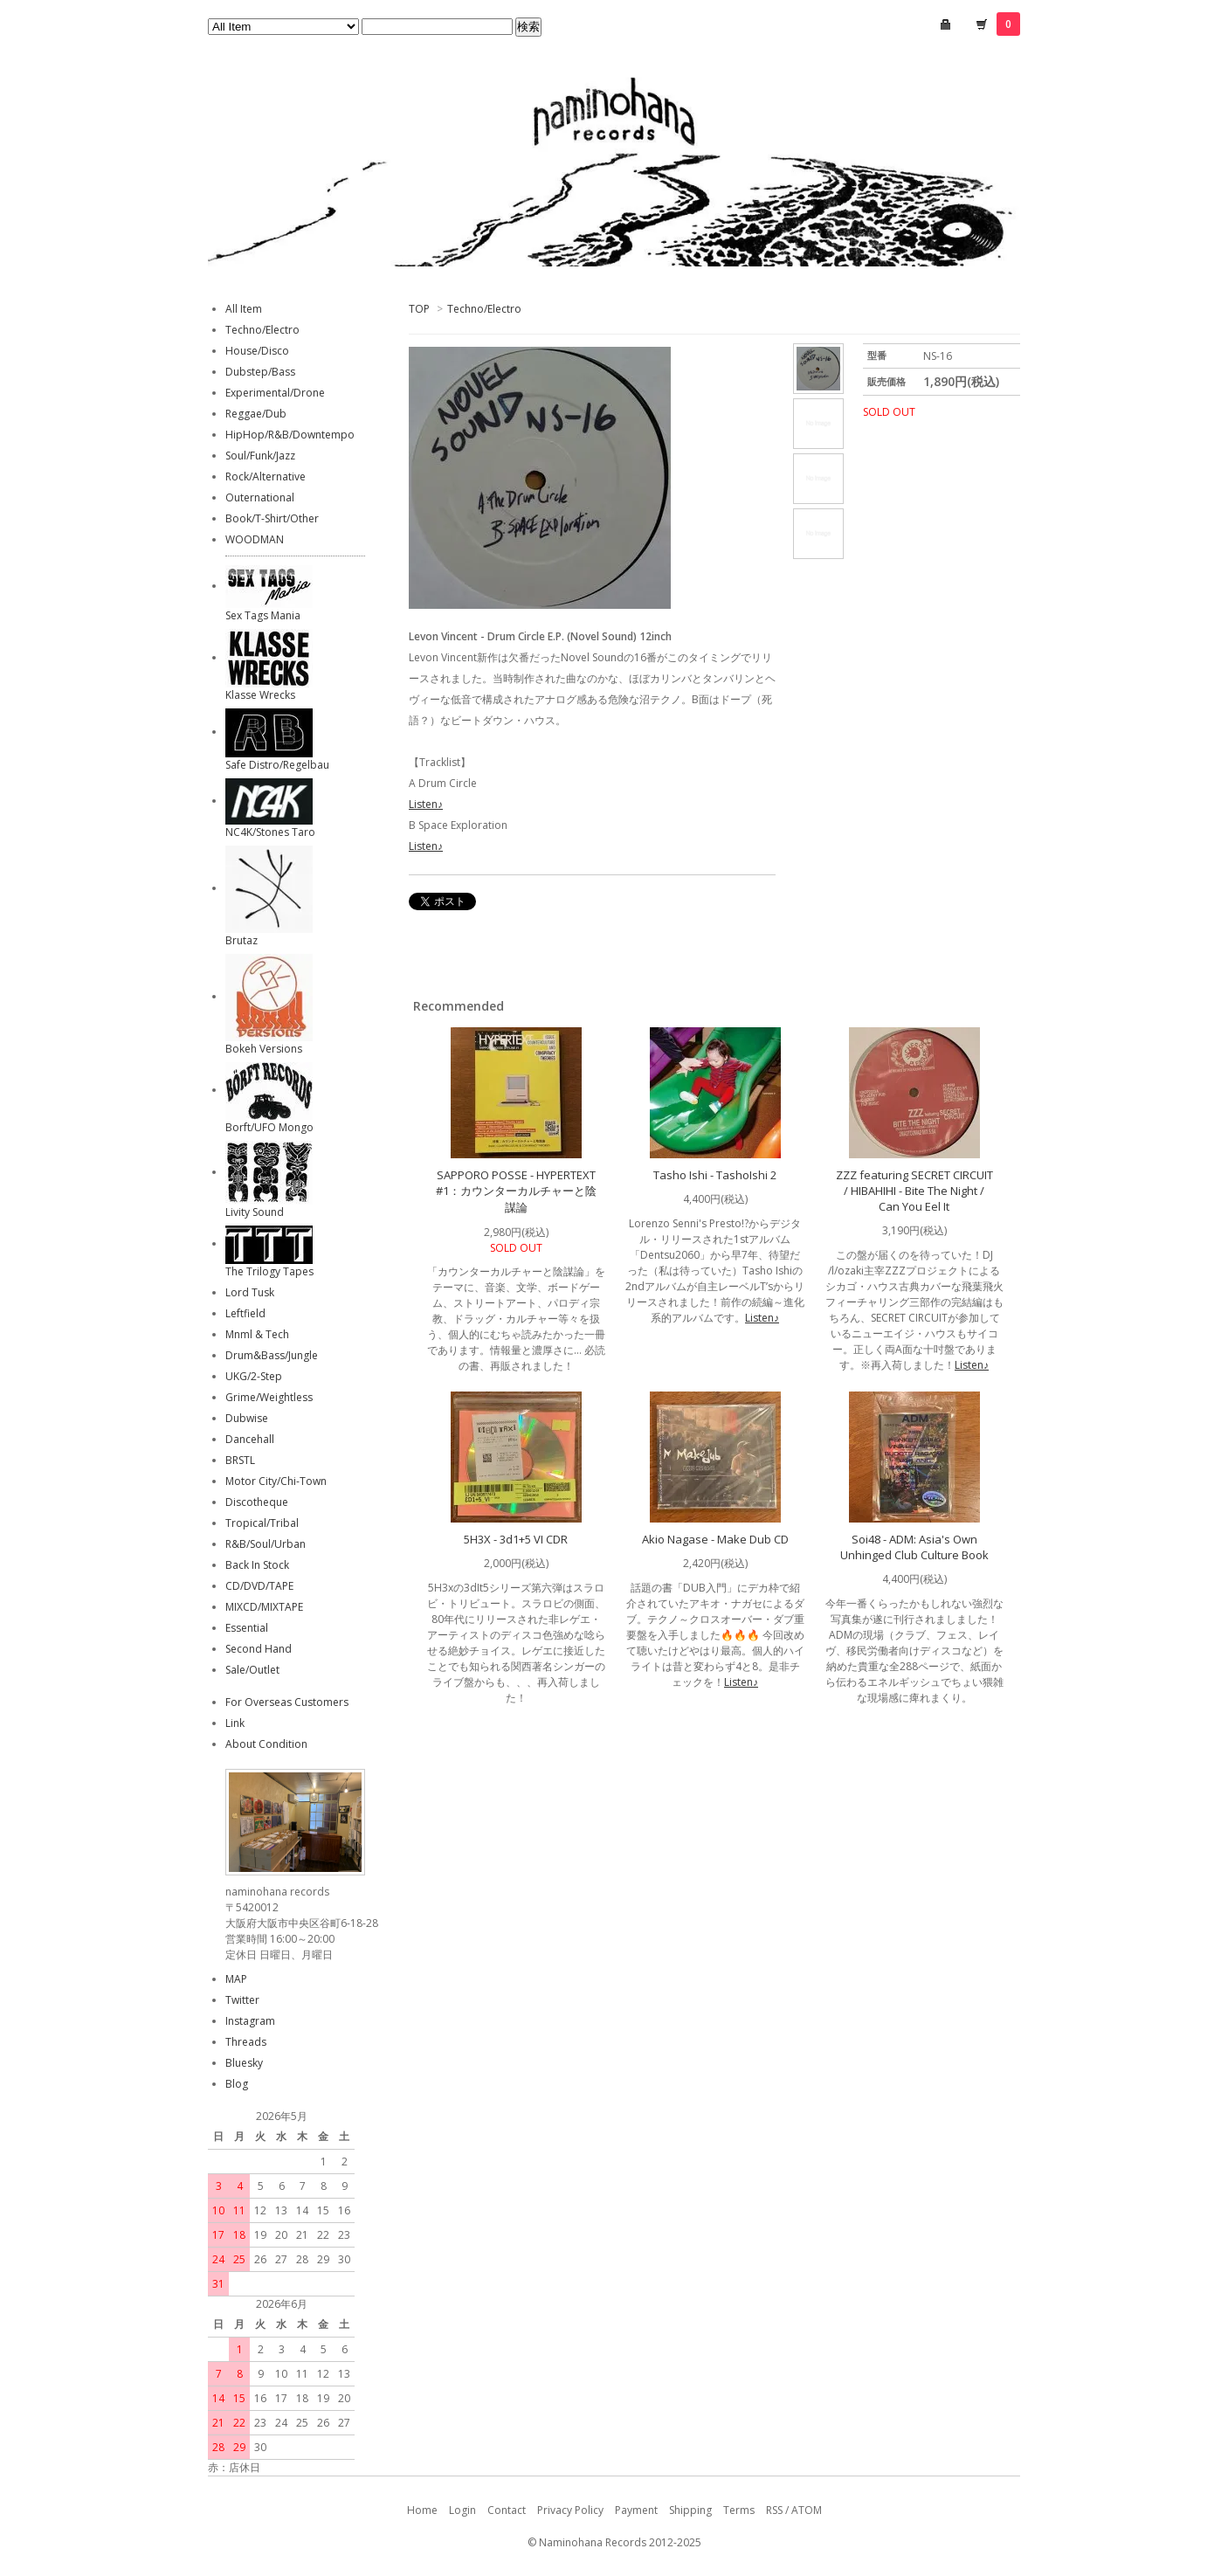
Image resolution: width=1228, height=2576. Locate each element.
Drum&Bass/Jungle (271, 1355)
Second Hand (258, 1648)
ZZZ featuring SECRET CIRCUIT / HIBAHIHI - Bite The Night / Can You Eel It (914, 1190)
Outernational (259, 497)
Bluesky (244, 2062)
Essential (246, 1627)
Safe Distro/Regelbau (277, 764)
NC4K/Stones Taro (270, 832)
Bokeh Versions (263, 1048)
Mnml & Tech (257, 1334)
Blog (236, 2083)
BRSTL (240, 1460)
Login (462, 2510)
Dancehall (249, 1439)
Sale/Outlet (252, 1669)
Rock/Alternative (265, 476)
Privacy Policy (570, 2510)
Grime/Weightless (269, 1397)
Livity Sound (254, 1212)
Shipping (690, 2510)
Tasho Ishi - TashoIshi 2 (714, 1175)
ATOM (806, 2510)
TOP (419, 308)
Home (422, 2510)
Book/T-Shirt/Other (272, 518)
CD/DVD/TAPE (259, 1585)
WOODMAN (254, 539)
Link (235, 1723)
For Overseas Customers (286, 1702)
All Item (243, 308)
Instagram (250, 2020)
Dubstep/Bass (260, 371)
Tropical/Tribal (262, 1523)
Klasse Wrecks (260, 694)
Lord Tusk (249, 1292)
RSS (774, 2510)
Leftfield (245, 1313)
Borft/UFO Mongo (269, 1127)
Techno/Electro (484, 308)
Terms (739, 2510)
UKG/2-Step (253, 1376)
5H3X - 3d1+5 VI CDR (516, 1539)
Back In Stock (257, 1564)
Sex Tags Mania (262, 615)
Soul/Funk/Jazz (260, 455)
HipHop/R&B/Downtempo (290, 434)
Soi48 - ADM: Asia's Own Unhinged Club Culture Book (914, 1547)
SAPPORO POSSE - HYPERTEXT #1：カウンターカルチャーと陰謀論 (516, 1191)
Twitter (242, 1999)
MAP (236, 1979)
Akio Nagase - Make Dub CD (715, 1539)
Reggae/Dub (255, 413)
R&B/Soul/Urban (265, 1544)
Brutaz (241, 940)
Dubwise (246, 1418)
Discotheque (256, 1502)
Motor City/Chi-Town (276, 1481)
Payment (636, 2510)
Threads (245, 2041)
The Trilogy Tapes (269, 1271)
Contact (506, 2510)
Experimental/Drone (275, 392)
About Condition (266, 1744)
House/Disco (257, 350)
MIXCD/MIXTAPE (264, 1606)
